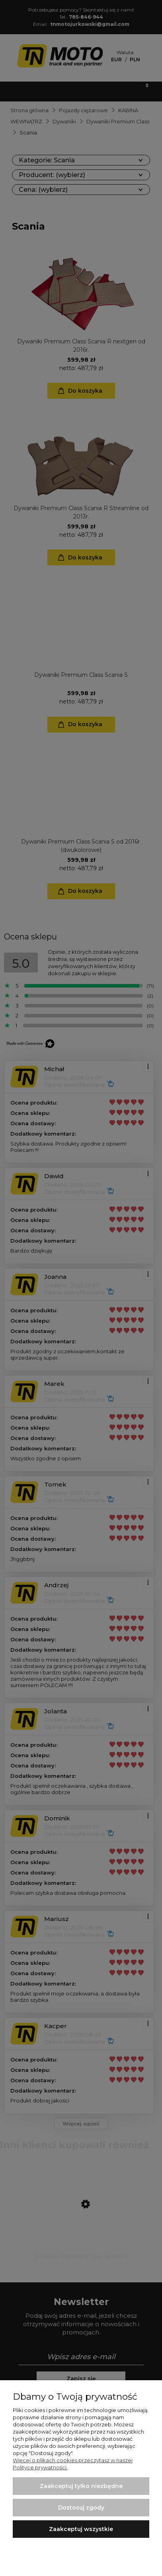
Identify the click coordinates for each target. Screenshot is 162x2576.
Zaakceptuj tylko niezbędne (81, 2486)
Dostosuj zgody (81, 2507)
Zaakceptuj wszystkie (81, 2529)
